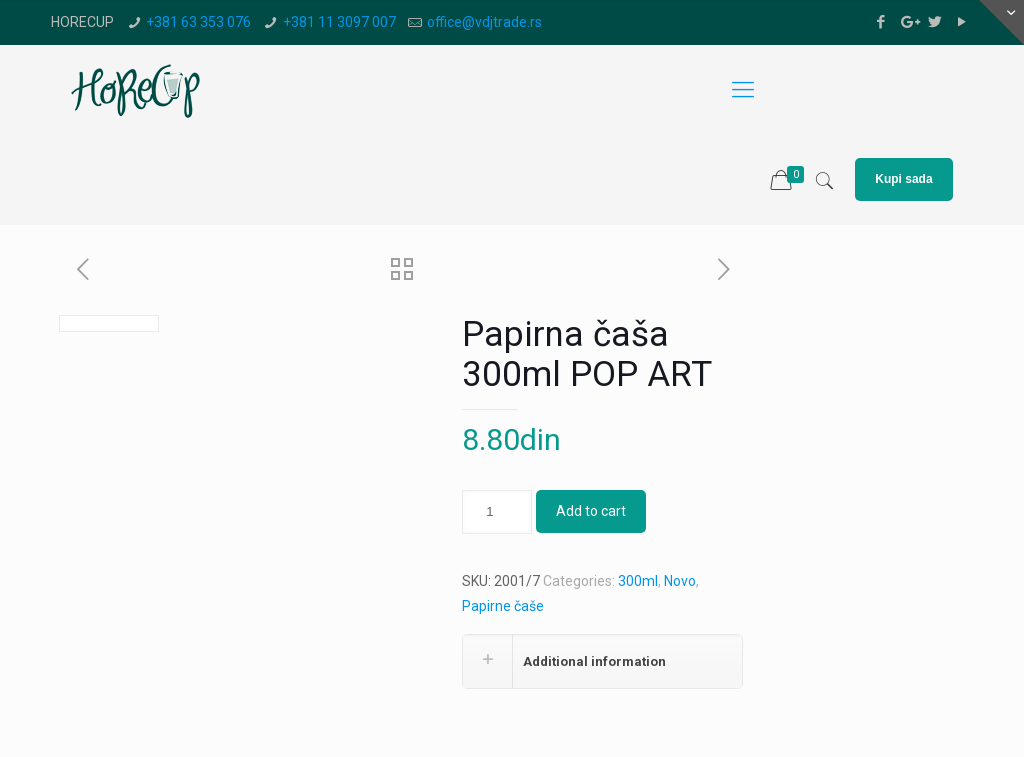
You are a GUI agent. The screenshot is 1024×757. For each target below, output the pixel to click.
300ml (638, 581)
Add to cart (591, 511)
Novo (680, 581)
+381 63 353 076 (198, 22)
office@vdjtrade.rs (484, 22)
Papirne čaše (503, 606)
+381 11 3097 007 (339, 22)
